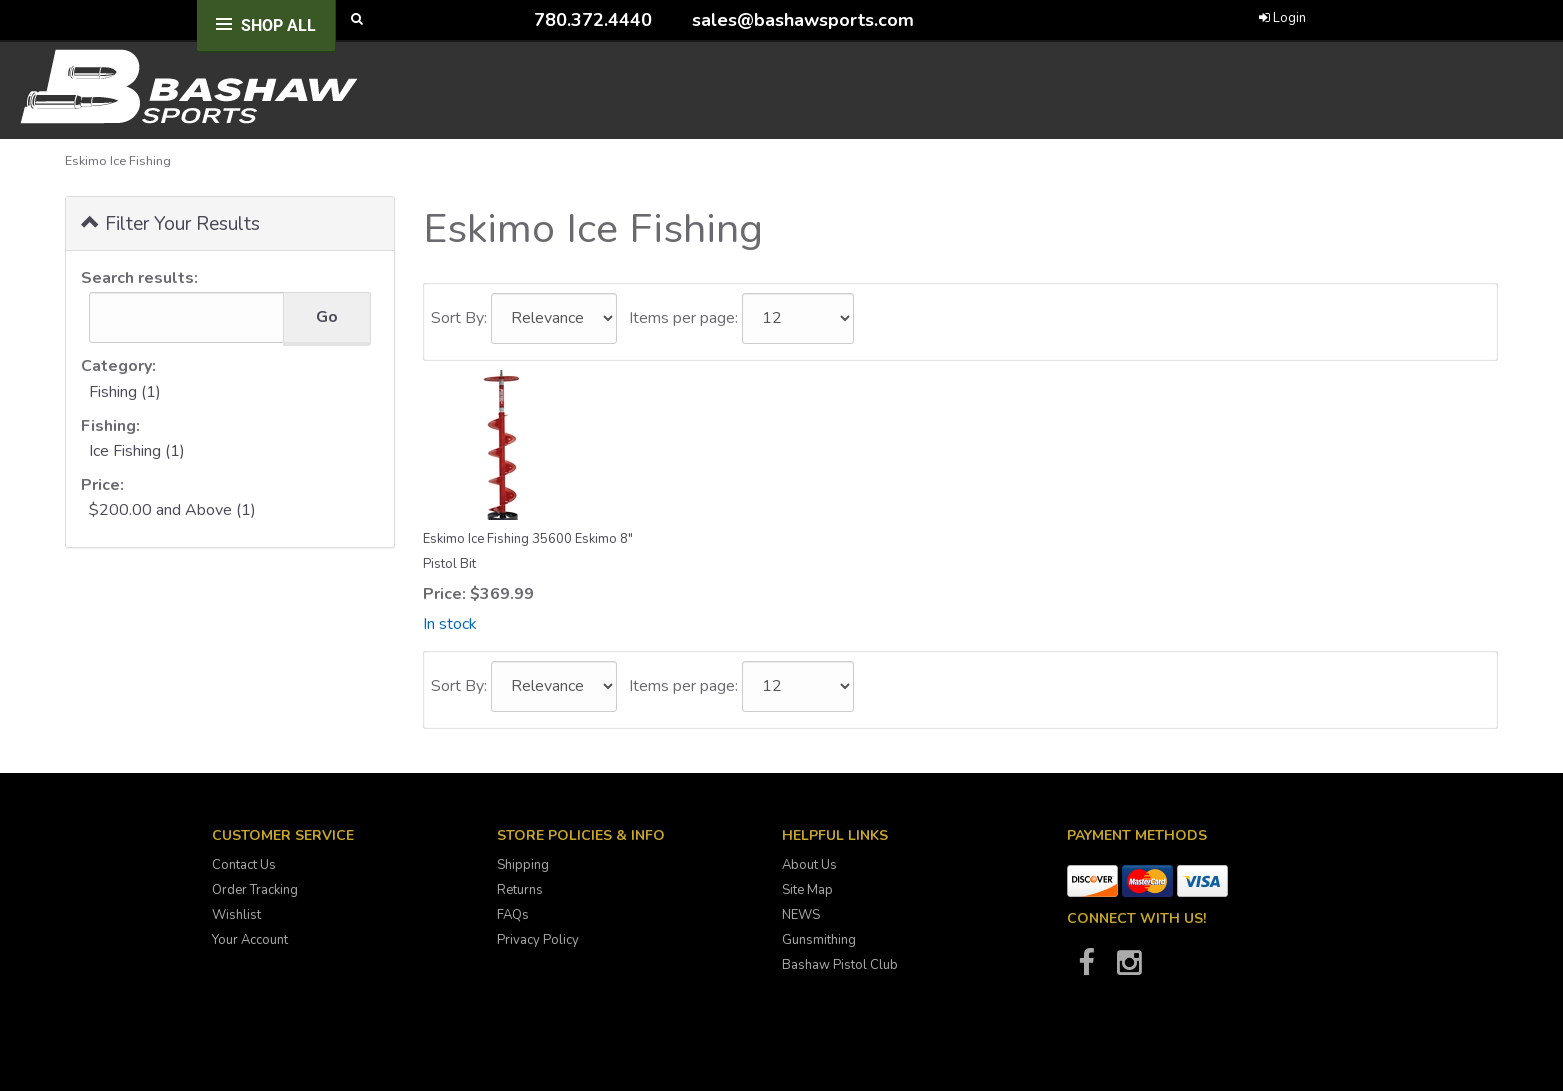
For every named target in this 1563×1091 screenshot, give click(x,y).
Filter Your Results (170, 222)
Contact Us (244, 865)
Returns (520, 890)
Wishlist (236, 915)
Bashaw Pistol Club (840, 965)
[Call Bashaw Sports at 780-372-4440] (519, 19)
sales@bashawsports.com (803, 20)
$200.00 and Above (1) (172, 510)
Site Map (807, 890)
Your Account (250, 940)
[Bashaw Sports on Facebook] (1087, 969)
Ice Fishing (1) (137, 451)
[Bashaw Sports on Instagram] (1130, 969)
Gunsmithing (819, 940)
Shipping (523, 865)
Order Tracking (255, 890)
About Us (809, 865)
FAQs (513, 915)
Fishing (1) (125, 392)
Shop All (278, 25)
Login (1282, 18)
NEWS (801, 915)
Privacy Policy (538, 940)
